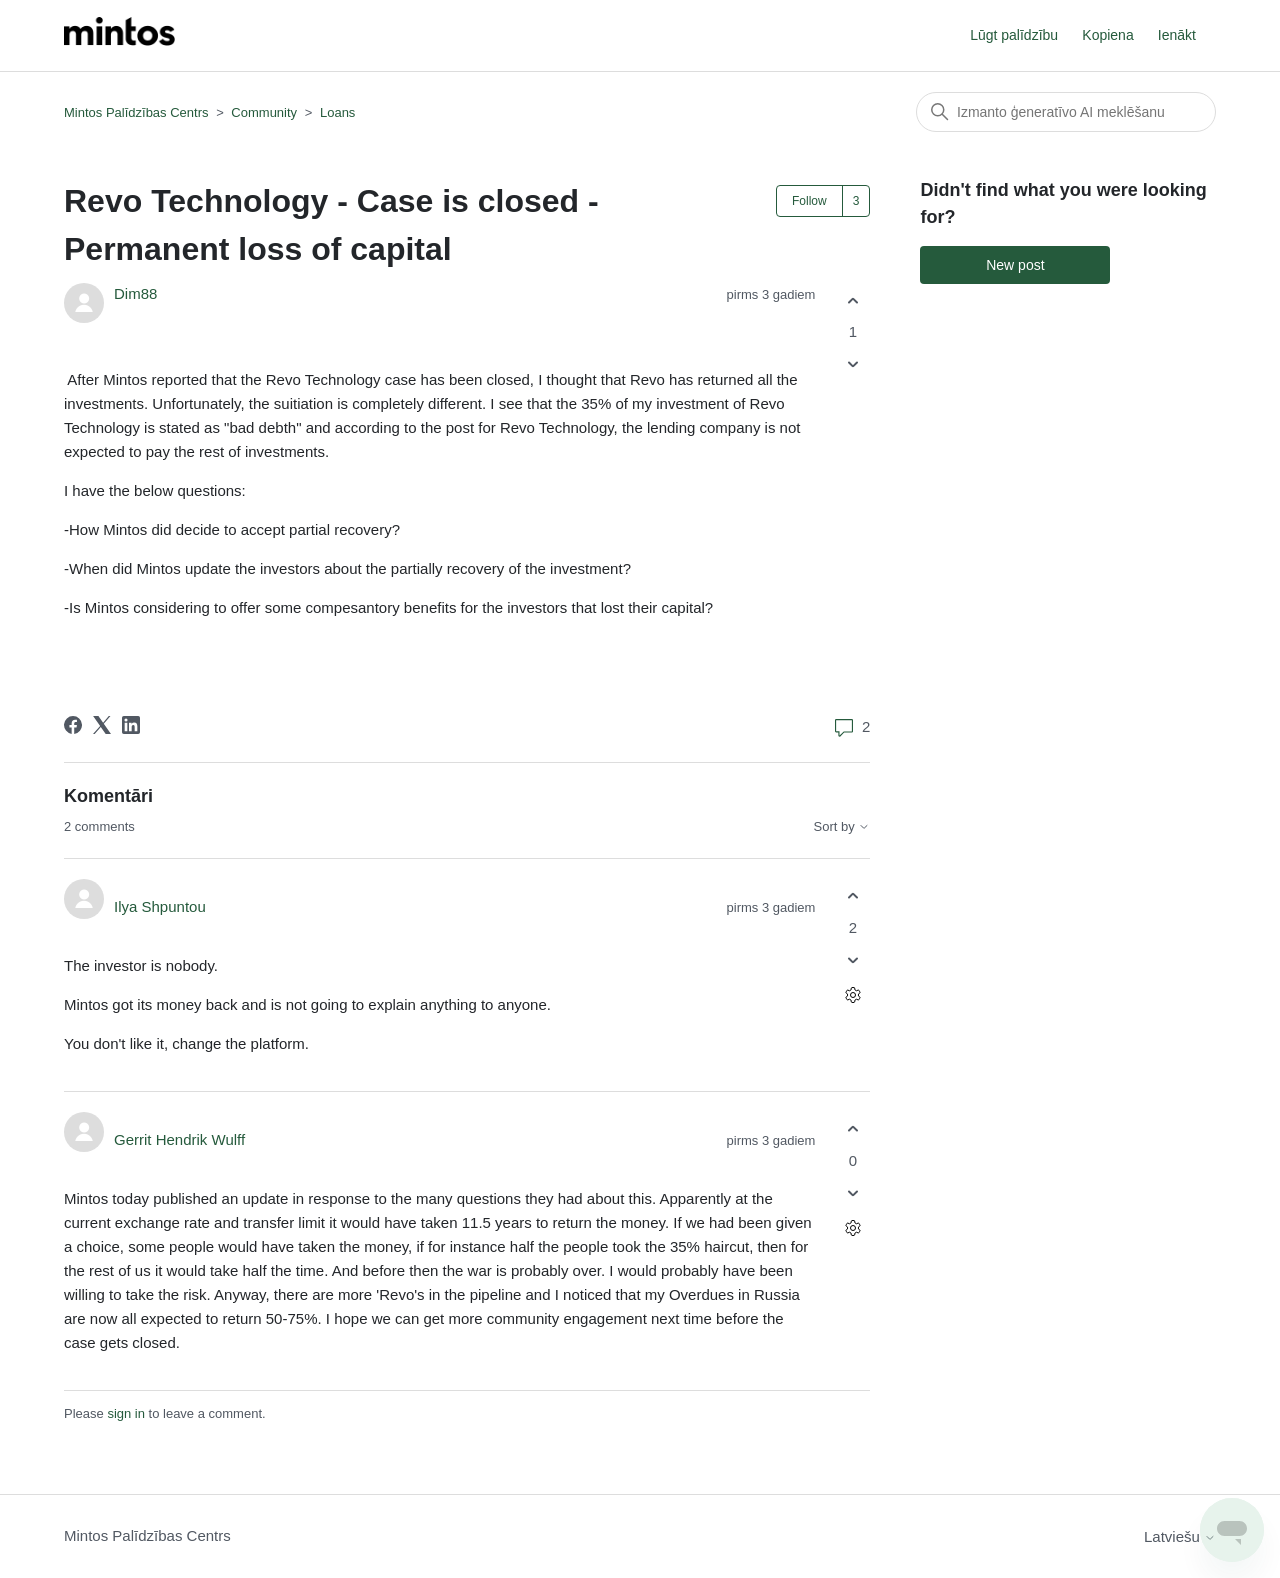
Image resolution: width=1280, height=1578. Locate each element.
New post (1015, 265)
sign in (126, 1413)
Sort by (842, 827)
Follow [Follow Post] (809, 201)
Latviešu (1180, 1536)
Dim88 (135, 293)
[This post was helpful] (852, 300)
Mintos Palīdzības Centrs (136, 112)
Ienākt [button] (1177, 35)
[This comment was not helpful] (852, 959)
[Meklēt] (1066, 112)
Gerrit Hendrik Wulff (179, 1139)
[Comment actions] (852, 994)
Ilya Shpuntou (160, 906)
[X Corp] (102, 725)
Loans (337, 112)
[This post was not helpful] (852, 364)
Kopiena (1107, 35)
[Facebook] (73, 725)
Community (264, 112)
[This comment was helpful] (852, 896)
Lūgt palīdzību (1014, 35)
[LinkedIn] (131, 725)
